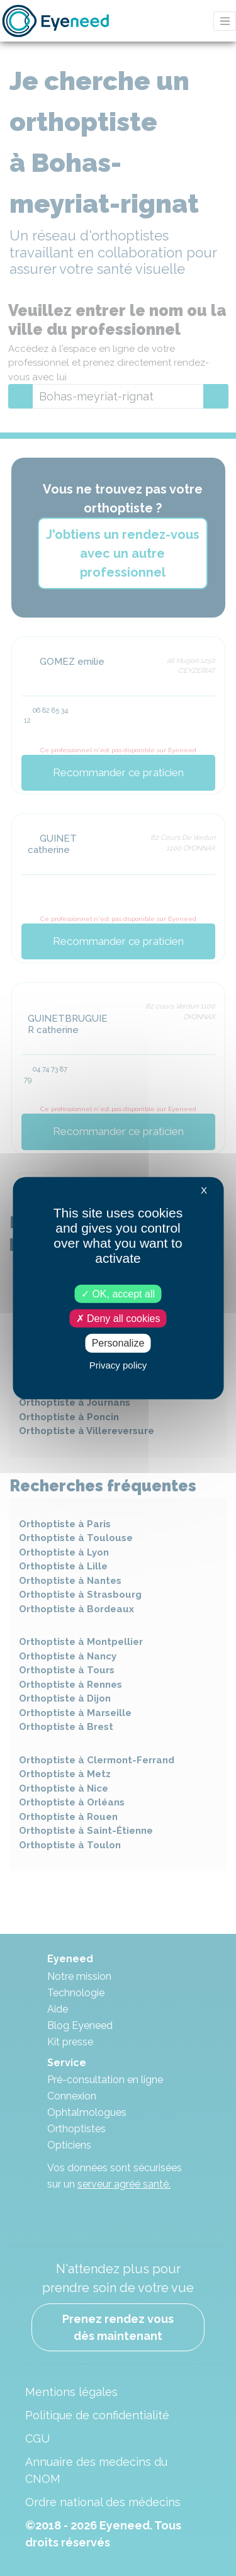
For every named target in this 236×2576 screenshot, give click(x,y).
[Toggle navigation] (224, 21)
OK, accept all (118, 1294)
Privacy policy (118, 1364)
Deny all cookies (118, 1318)
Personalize (118, 1343)
